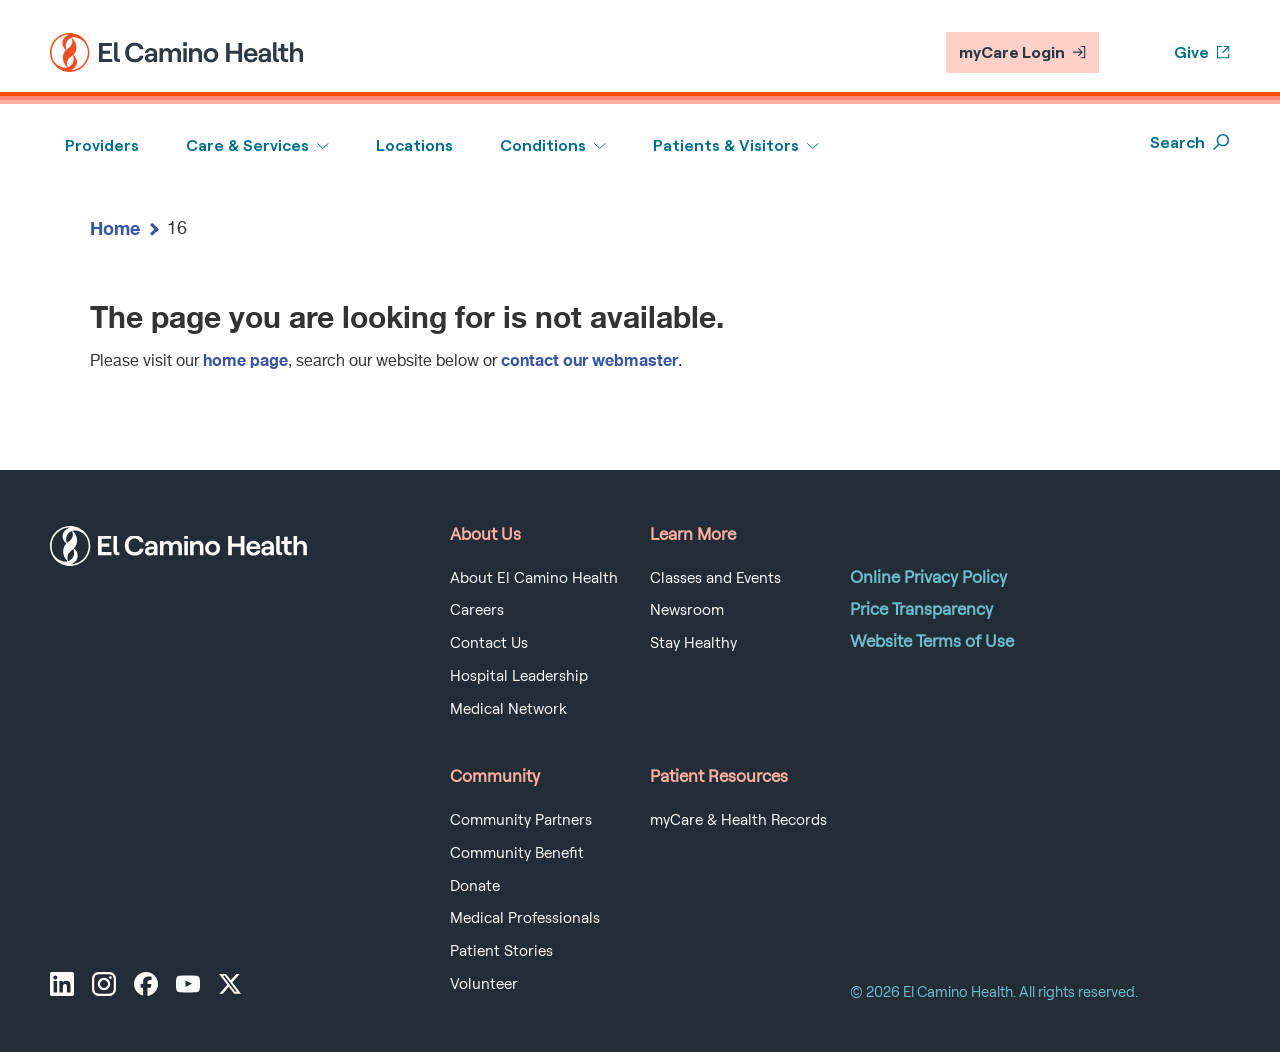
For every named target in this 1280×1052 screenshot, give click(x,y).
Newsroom (687, 610)
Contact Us (489, 643)
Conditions (543, 145)
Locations (414, 145)
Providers (102, 145)
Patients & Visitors (726, 145)
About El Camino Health (534, 578)
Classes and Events (715, 578)
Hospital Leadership (519, 676)
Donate (475, 886)
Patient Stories (501, 951)
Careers (477, 610)
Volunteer (484, 984)
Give (1202, 52)
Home (115, 228)
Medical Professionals (525, 918)
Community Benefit (517, 853)
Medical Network (508, 709)
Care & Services (247, 145)
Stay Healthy (693, 643)
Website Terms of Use (932, 641)
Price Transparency (921, 609)
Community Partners (521, 820)
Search (1190, 142)
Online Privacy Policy (928, 577)
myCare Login (1022, 52)
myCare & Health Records (738, 820)
